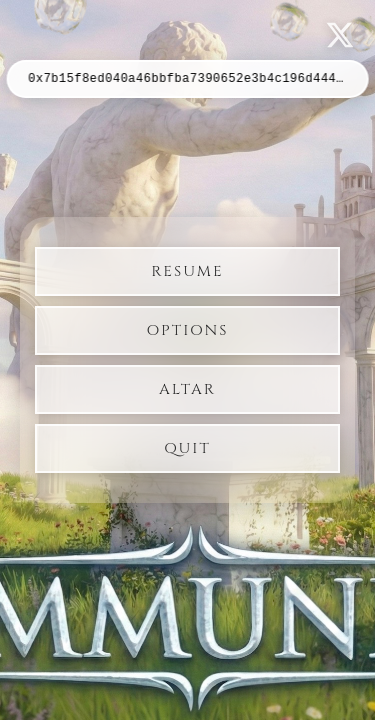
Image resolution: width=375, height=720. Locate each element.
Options (188, 330)
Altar (187, 389)
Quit (187, 448)
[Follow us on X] (340, 35)
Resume (187, 271)
